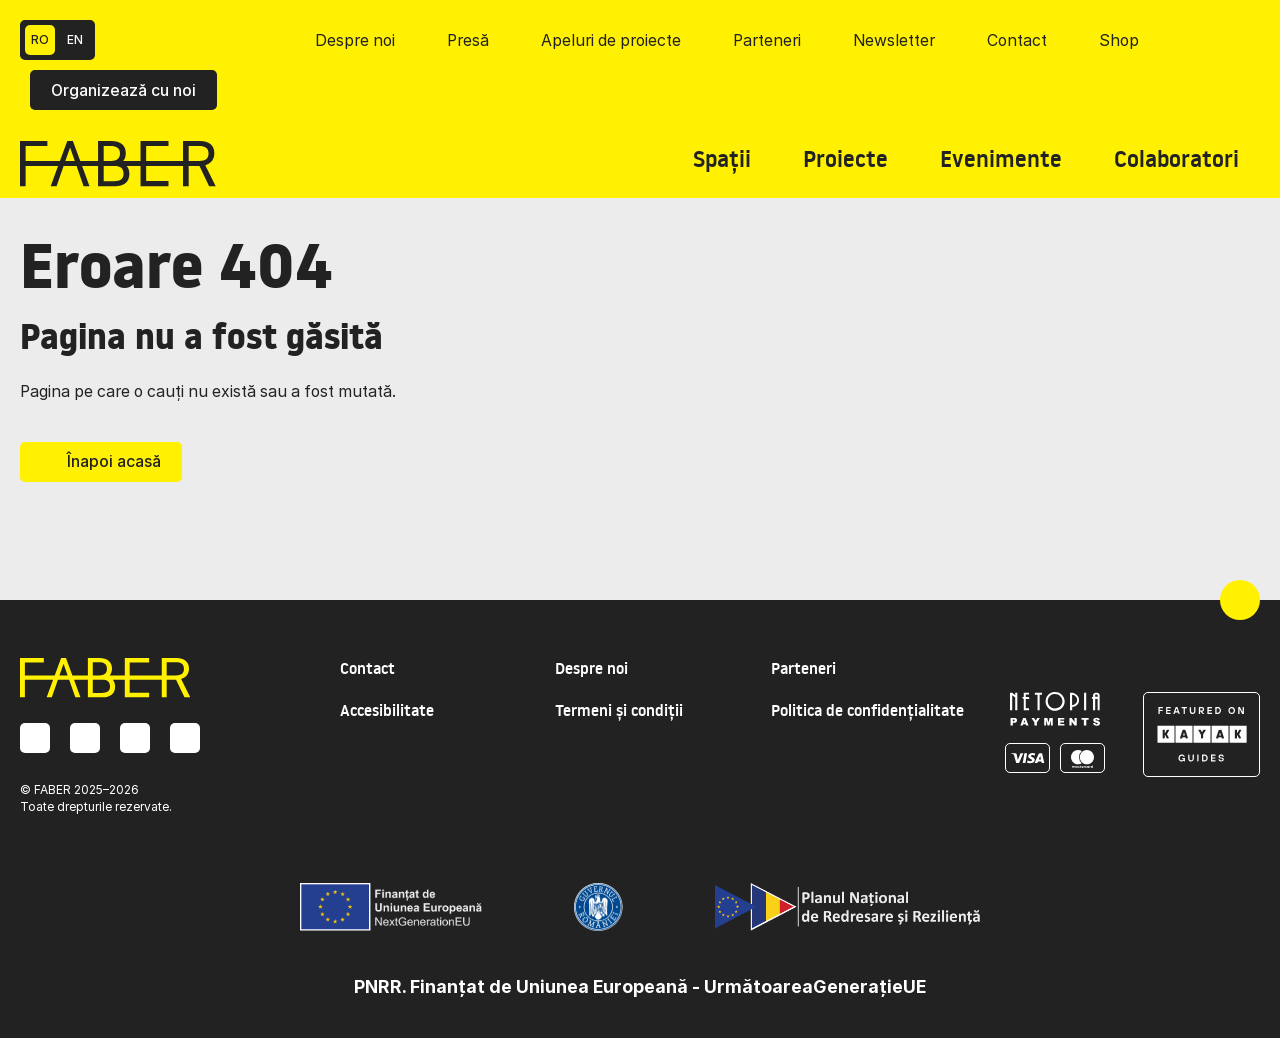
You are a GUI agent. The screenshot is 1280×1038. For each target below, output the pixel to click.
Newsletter (894, 40)
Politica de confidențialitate (867, 710)
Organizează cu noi (123, 90)
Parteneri (767, 40)
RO (40, 39)
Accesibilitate (387, 710)
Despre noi (355, 40)
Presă (468, 40)
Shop (1119, 40)
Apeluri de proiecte (611, 40)
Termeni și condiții (619, 710)
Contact (1017, 40)
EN (75, 39)
